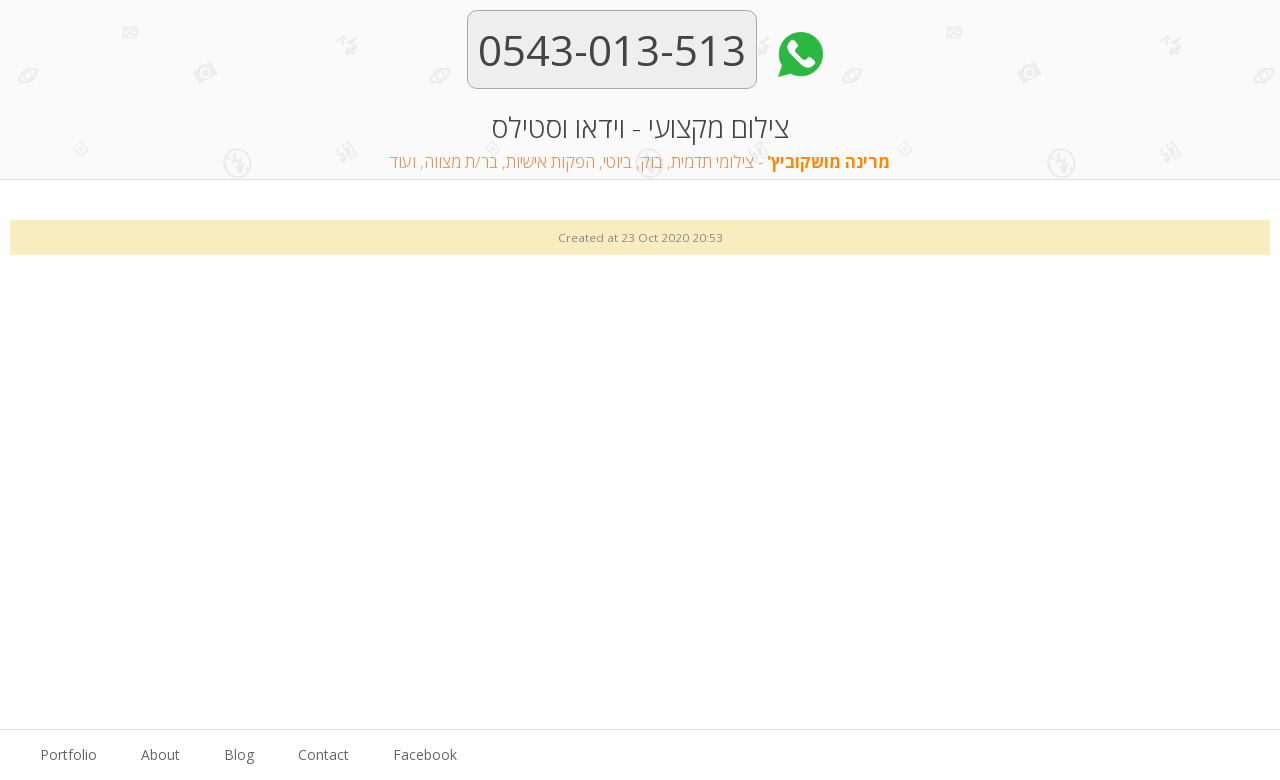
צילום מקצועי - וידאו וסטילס (640, 143)
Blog (239, 754)
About (160, 754)
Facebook (425, 754)
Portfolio (68, 754)
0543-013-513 (612, 49)
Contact (323, 754)
